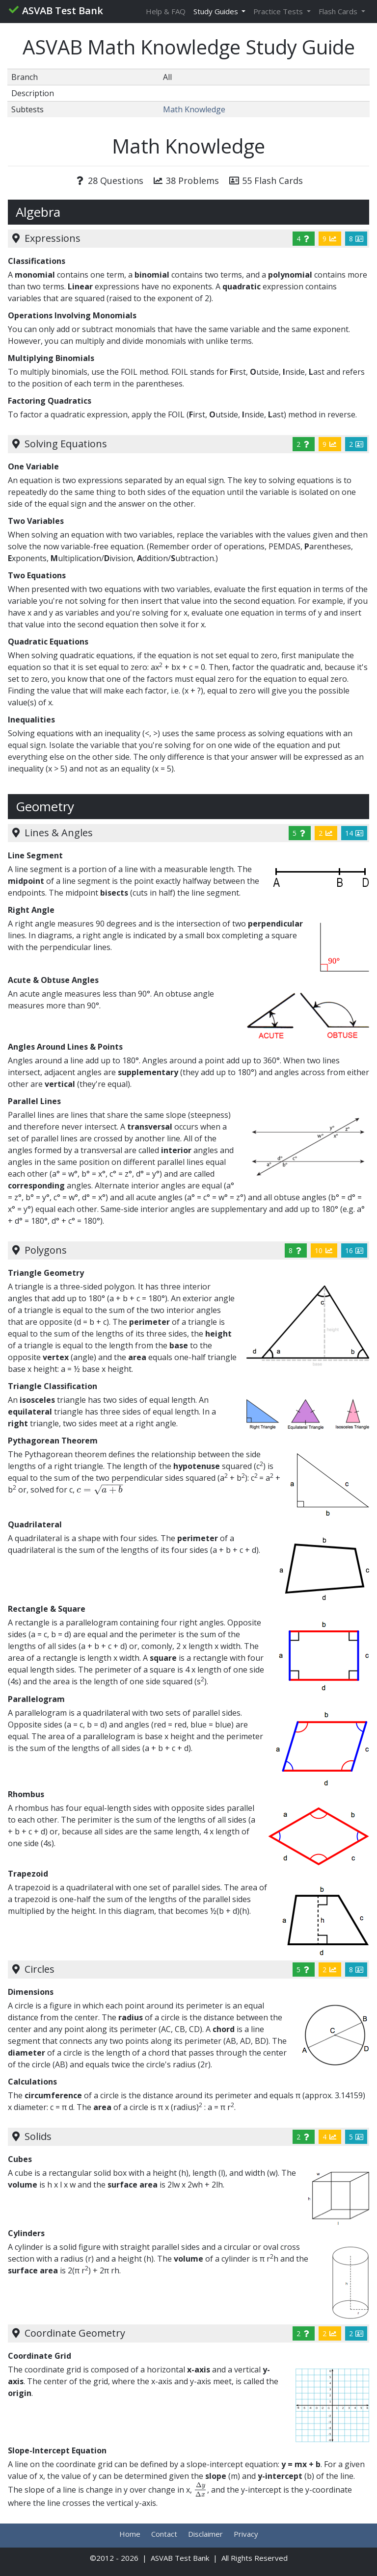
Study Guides (216, 11)
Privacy (246, 2534)
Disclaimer (205, 2534)
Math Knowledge (194, 109)
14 (354, 833)
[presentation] (100, 1489)
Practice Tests (279, 11)
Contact (164, 2534)
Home (129, 2534)
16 (354, 1250)
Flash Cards (339, 11)
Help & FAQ (166, 11)
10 (324, 1250)
